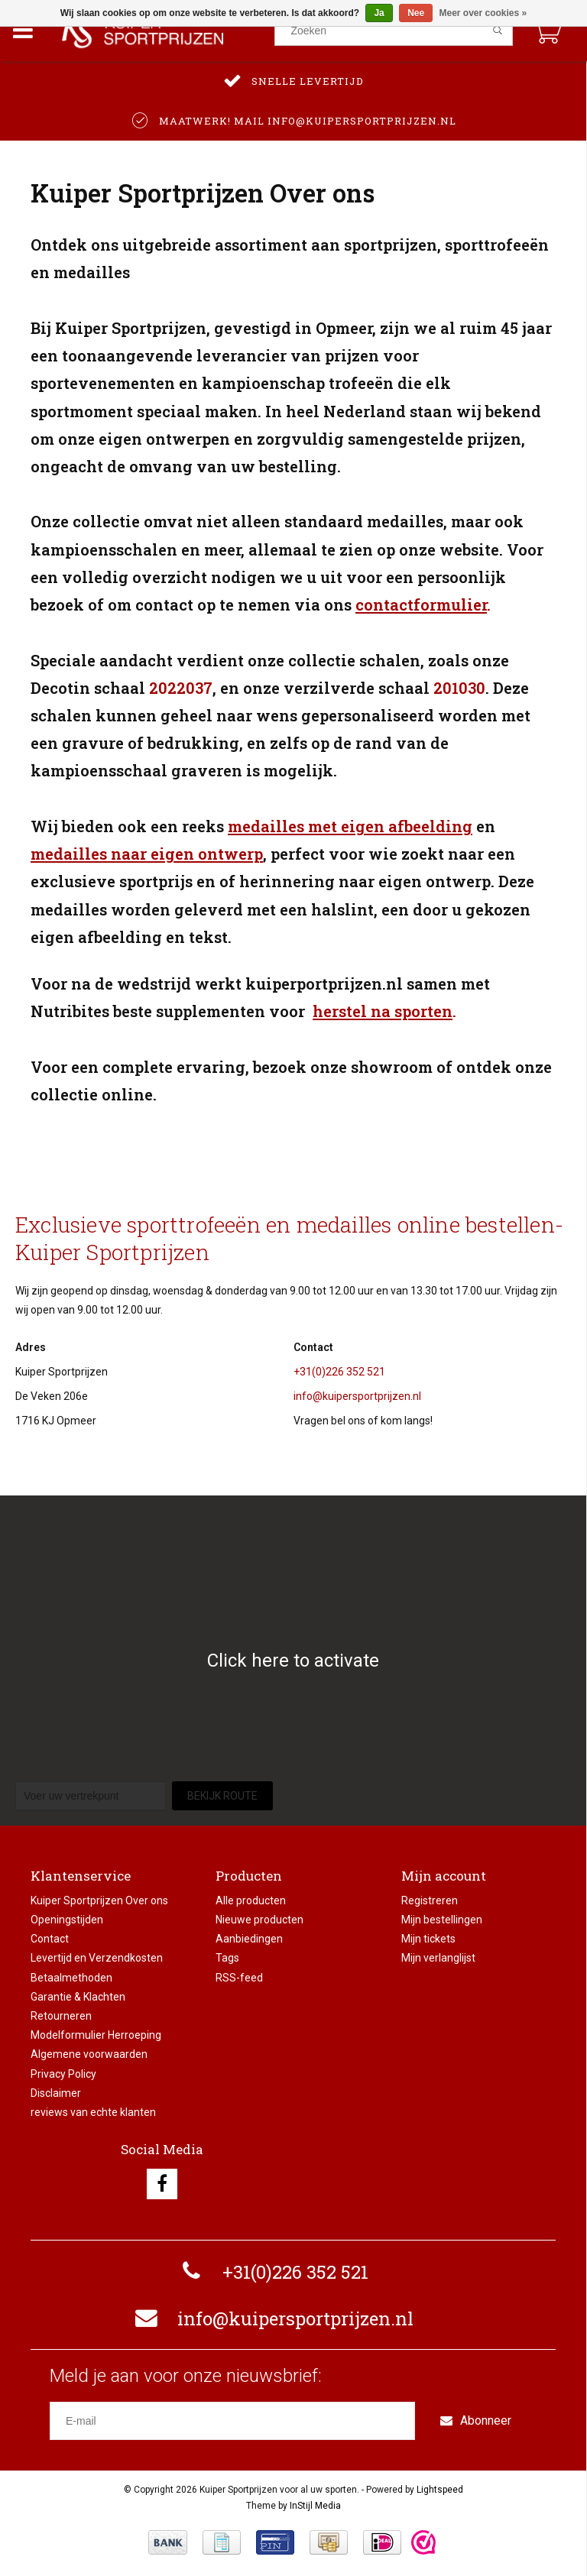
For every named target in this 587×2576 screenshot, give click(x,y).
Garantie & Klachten (78, 1997)
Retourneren (61, 2016)
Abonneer (475, 2420)
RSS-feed (239, 1978)
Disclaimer (56, 2093)
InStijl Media (315, 2505)
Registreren (429, 1900)
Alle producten (251, 1900)
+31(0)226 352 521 (339, 1372)
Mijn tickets (428, 1939)
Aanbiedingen (249, 1939)
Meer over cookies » (483, 13)
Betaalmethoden (71, 1978)
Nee (415, 13)
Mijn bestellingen (441, 1919)
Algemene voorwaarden (89, 2054)
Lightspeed (440, 2489)
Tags (227, 1958)
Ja (379, 13)
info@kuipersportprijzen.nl (357, 1396)
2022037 (180, 688)
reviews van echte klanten (93, 2112)
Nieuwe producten (259, 1919)
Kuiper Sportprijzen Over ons (99, 1900)
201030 (459, 688)
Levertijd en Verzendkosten (97, 1958)
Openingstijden (67, 1919)
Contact (50, 1939)
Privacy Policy (63, 2074)
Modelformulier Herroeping (96, 2035)
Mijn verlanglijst (438, 1958)
